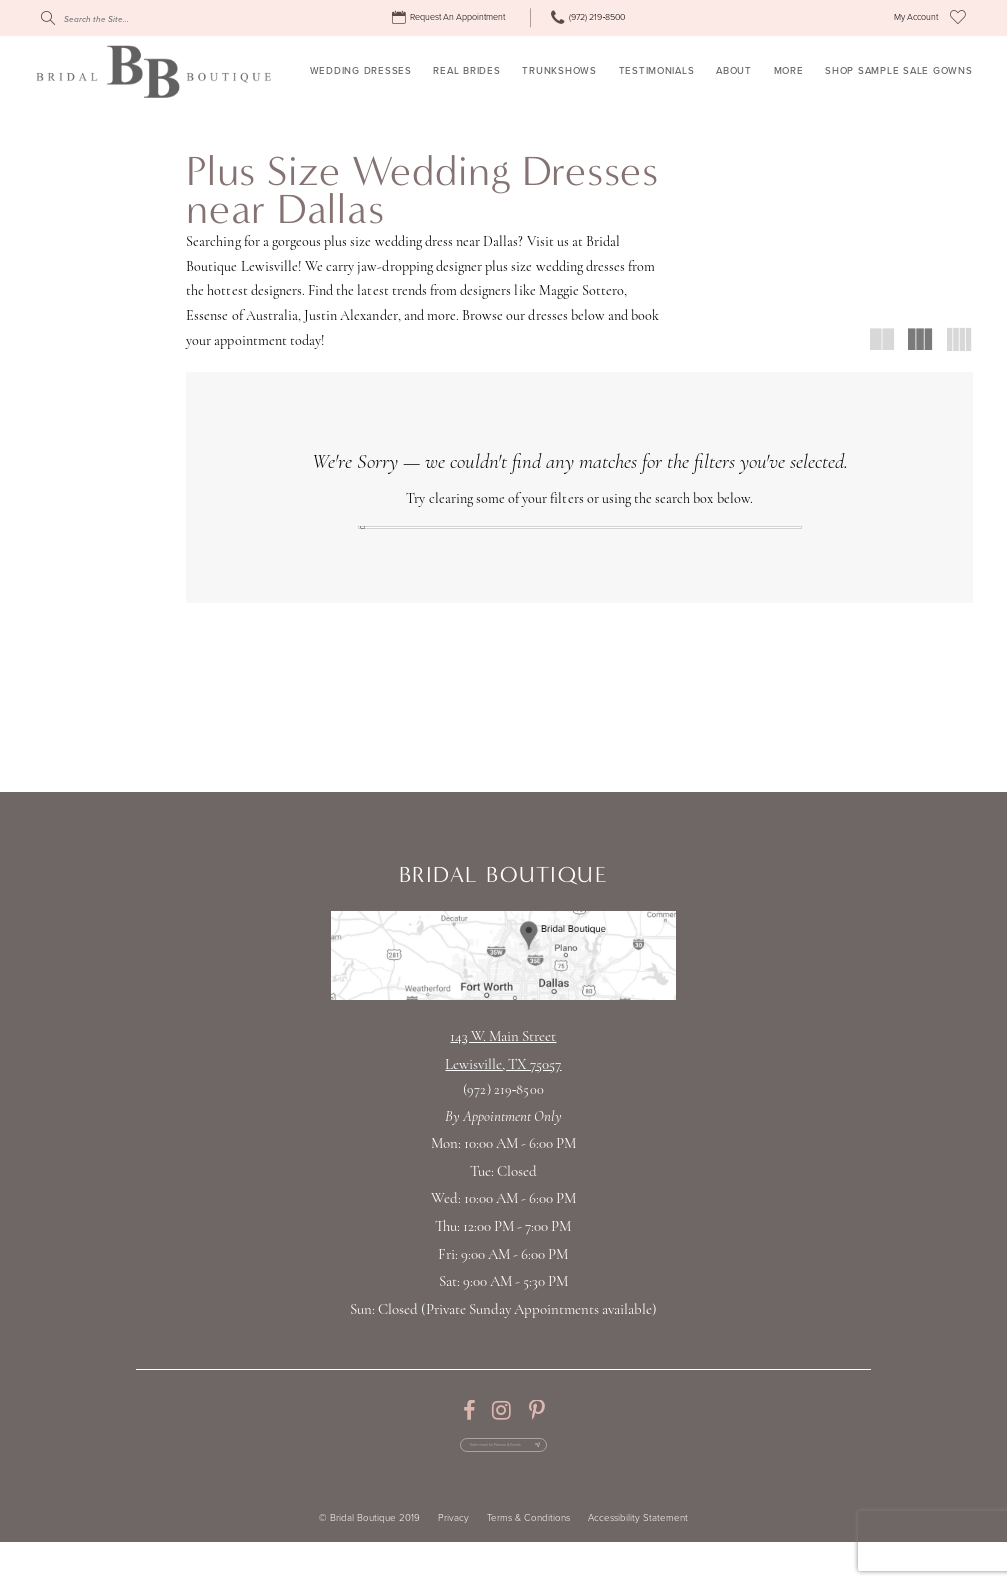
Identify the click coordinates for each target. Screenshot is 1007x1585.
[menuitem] (450, 18)
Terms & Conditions (528, 1561)
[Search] (130, 18)
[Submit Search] (47, 18)
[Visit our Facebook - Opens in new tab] (469, 1435)
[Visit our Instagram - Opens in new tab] (501, 1435)
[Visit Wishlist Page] (958, 18)
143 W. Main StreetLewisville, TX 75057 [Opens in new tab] (503, 1075)
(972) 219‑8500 (503, 1114)
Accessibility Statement (638, 1561)
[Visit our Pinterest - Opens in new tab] (536, 1435)
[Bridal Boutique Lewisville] (153, 71)
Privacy (453, 1561)
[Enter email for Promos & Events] (503, 1478)
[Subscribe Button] (582, 1478)
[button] (916, 18)
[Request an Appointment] (450, 18)
